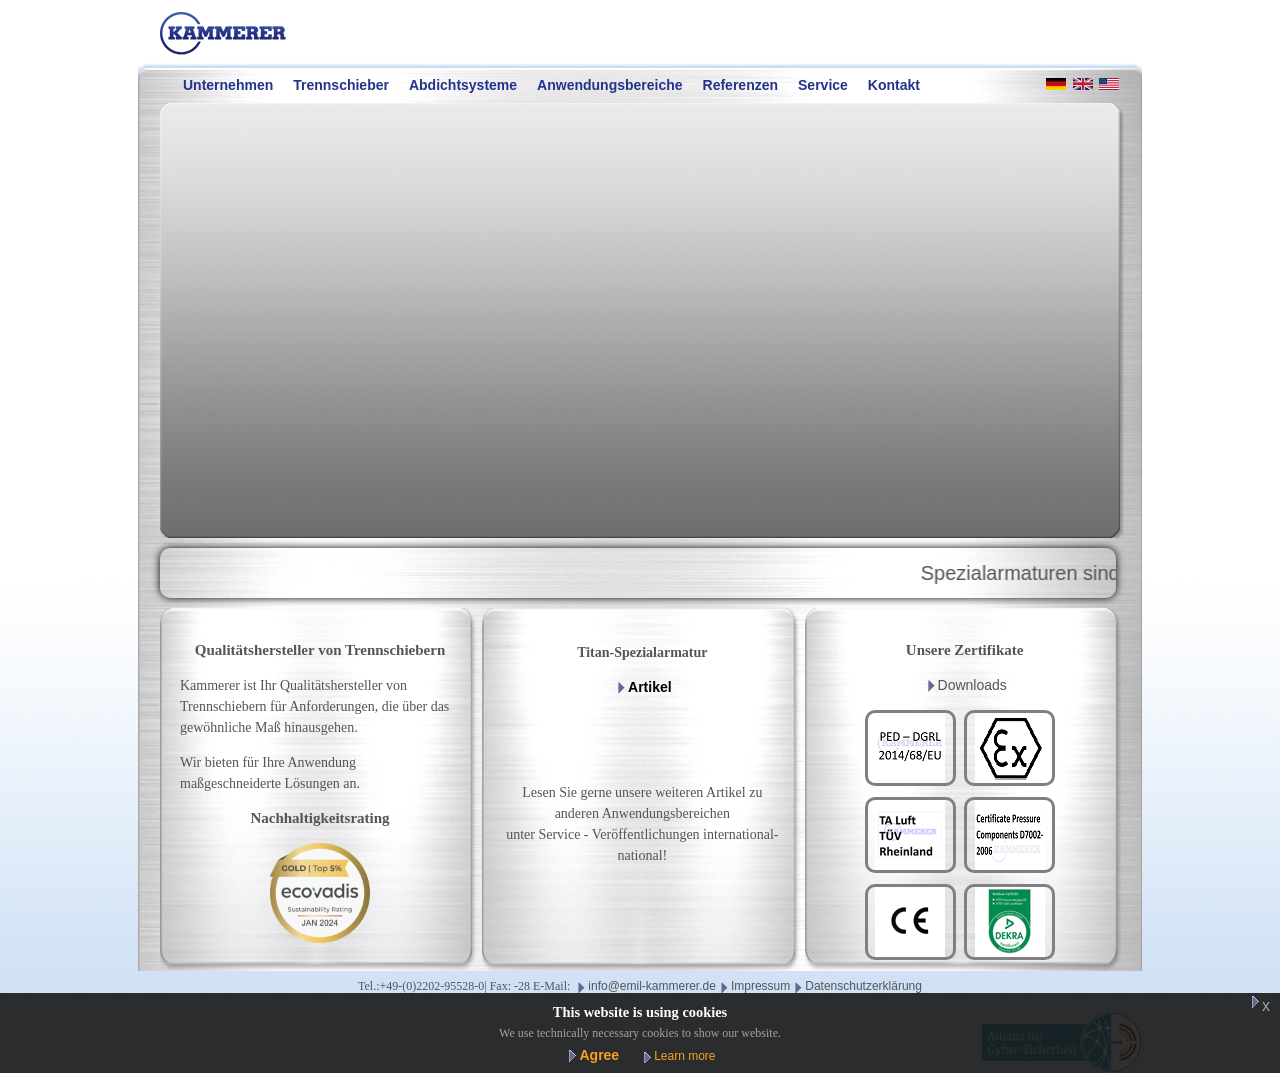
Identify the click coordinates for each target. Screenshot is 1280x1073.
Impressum (760, 986)
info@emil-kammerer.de (652, 986)
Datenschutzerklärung (863, 986)
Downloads (972, 685)
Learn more (684, 1056)
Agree (599, 1055)
